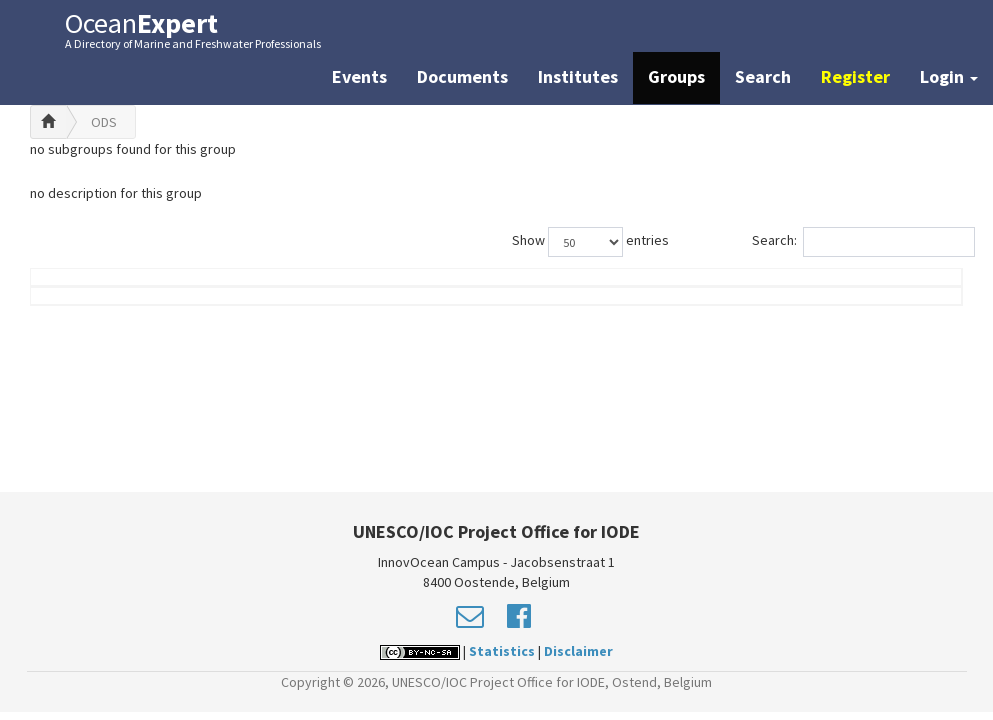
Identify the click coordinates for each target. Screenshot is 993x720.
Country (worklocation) (880, 297)
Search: (857, 242)
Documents (462, 76)
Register (855, 76)
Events (359, 76)
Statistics (502, 651)
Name (104, 307)
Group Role (728, 307)
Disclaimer (578, 651)
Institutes (578, 76)
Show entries (590, 242)
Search (763, 76)
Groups (676, 76)
